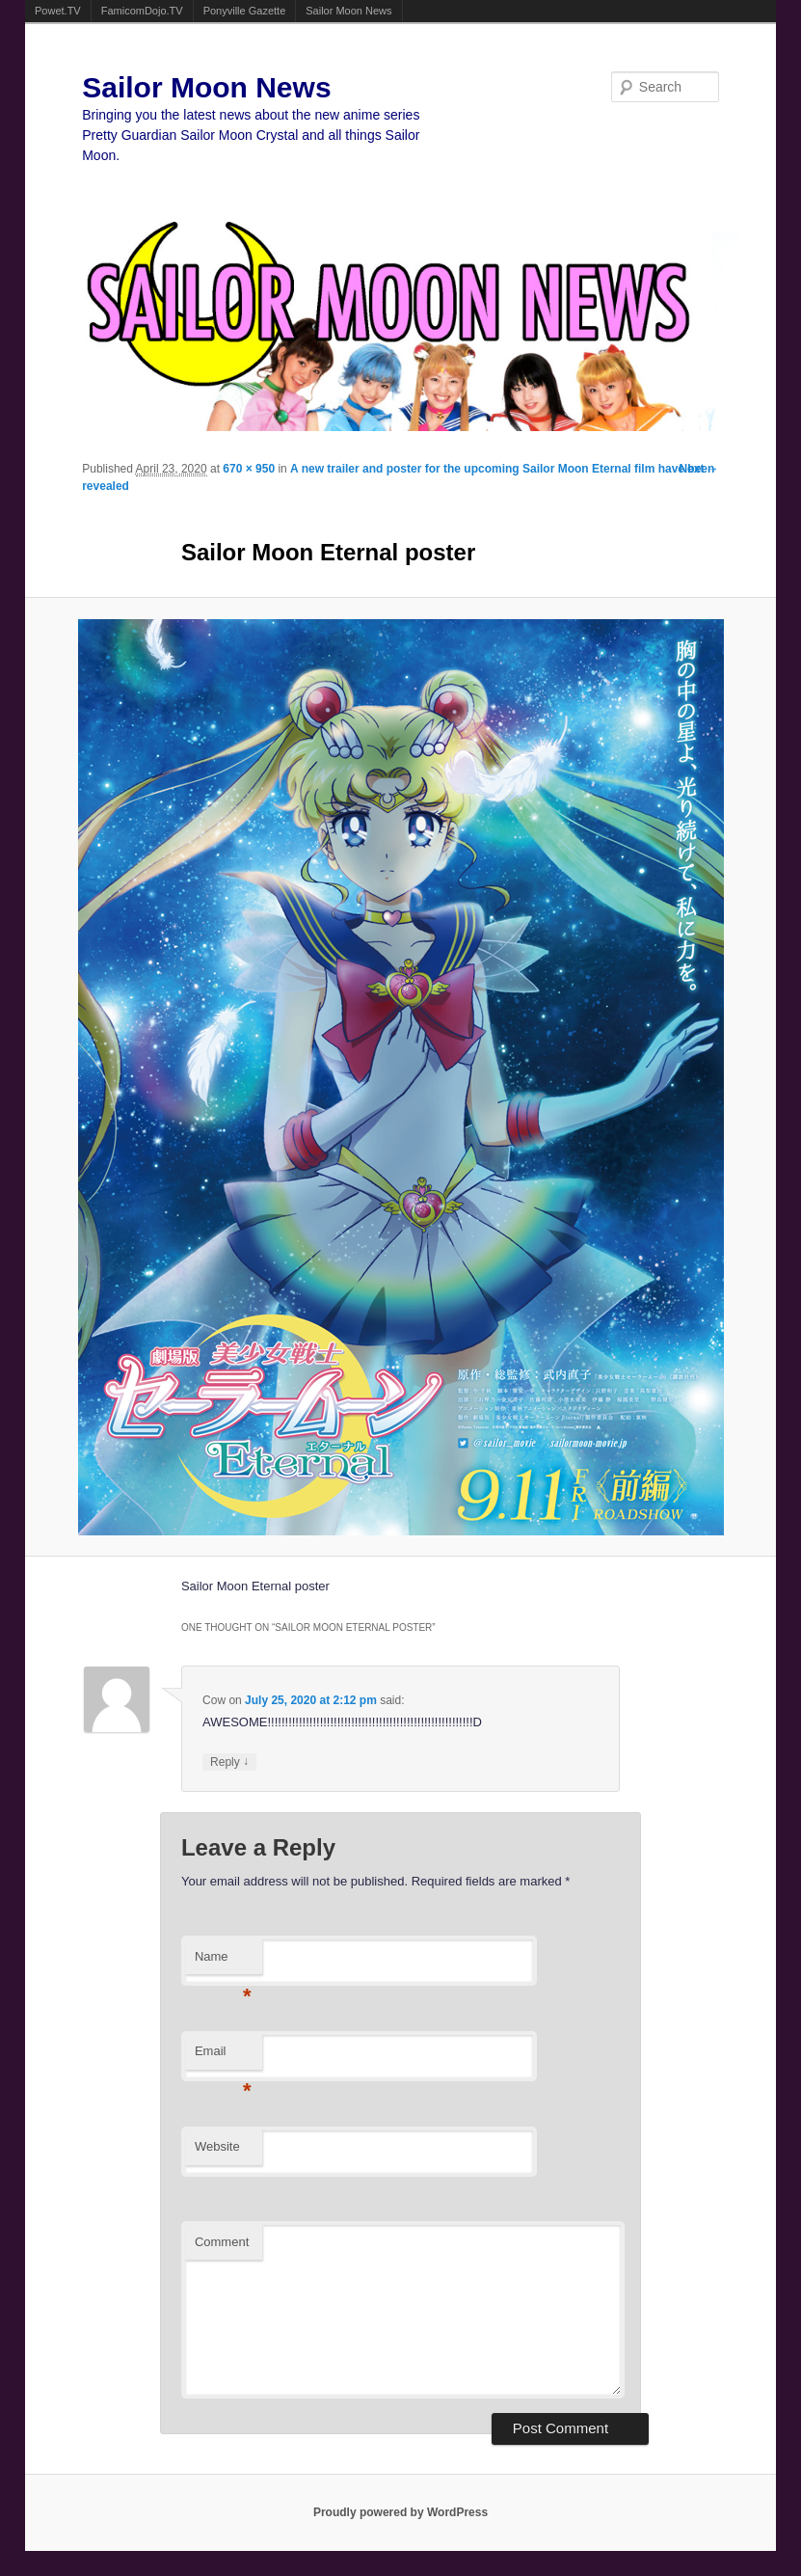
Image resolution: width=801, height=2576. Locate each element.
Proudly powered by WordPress (400, 2512)
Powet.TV (58, 10)
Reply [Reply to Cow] (229, 1761)
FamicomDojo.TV (142, 10)
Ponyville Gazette (244, 10)
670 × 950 (249, 468)
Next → (698, 468)
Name (223, 1962)
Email (223, 2057)
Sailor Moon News (348, 10)
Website (217, 2146)
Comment (222, 2242)
